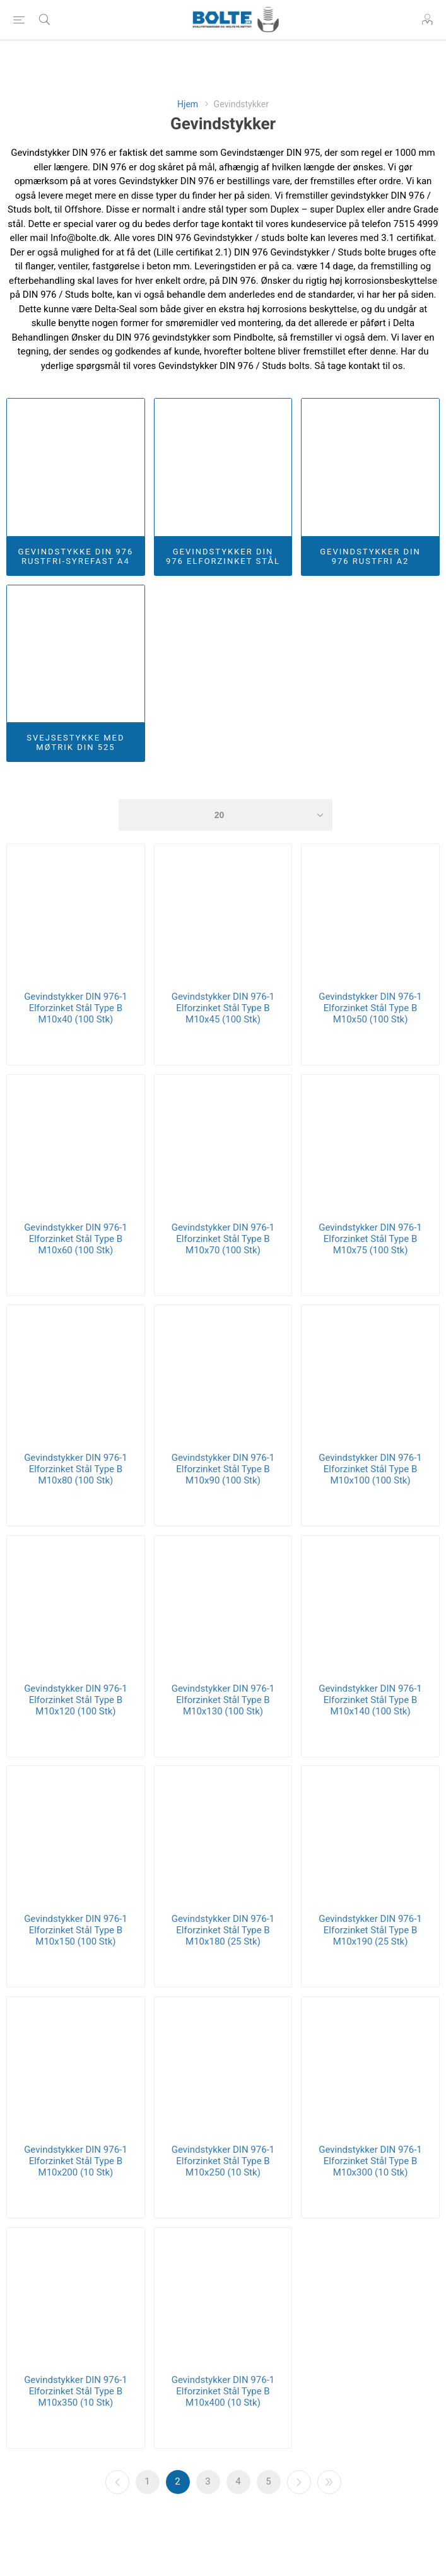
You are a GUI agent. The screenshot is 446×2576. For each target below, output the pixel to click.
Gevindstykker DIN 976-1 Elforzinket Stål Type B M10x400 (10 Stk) (223, 2391)
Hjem (187, 104)
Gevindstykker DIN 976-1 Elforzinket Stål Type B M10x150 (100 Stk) (75, 1930)
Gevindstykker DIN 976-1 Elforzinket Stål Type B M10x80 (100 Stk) (75, 1469)
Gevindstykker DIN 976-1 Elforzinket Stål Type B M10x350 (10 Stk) (75, 2391)
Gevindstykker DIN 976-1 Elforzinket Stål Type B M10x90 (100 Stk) (223, 1469)
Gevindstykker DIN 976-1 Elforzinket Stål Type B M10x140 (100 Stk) (370, 1700)
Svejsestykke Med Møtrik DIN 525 (75, 742)
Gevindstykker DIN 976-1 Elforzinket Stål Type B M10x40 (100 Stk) (75, 1008)
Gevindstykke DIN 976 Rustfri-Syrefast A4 (76, 556)
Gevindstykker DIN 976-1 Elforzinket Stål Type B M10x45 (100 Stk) (223, 1008)
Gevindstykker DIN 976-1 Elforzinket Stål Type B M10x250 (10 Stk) (223, 2161)
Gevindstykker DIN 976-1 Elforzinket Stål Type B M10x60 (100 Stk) (75, 1239)
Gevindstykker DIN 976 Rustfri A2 (370, 556)
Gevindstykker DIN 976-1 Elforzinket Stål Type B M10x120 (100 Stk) (75, 1700)
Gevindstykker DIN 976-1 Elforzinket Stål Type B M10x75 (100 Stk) (370, 1239)
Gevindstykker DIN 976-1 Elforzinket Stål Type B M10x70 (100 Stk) (223, 1239)
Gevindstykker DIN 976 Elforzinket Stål (223, 556)
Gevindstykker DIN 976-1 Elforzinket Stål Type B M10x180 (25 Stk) (223, 1930)
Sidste (329, 2482)
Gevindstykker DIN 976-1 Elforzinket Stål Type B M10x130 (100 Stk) (223, 1700)
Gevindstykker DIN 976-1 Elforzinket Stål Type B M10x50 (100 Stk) (370, 1008)
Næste (299, 2482)
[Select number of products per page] (226, 815)
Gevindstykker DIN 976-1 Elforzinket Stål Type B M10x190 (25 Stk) (370, 1930)
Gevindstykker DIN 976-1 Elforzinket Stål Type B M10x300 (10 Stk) (370, 2161)
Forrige (117, 2482)
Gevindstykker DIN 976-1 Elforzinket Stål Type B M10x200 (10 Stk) (75, 2161)
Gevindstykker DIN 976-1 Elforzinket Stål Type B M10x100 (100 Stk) (370, 1469)
